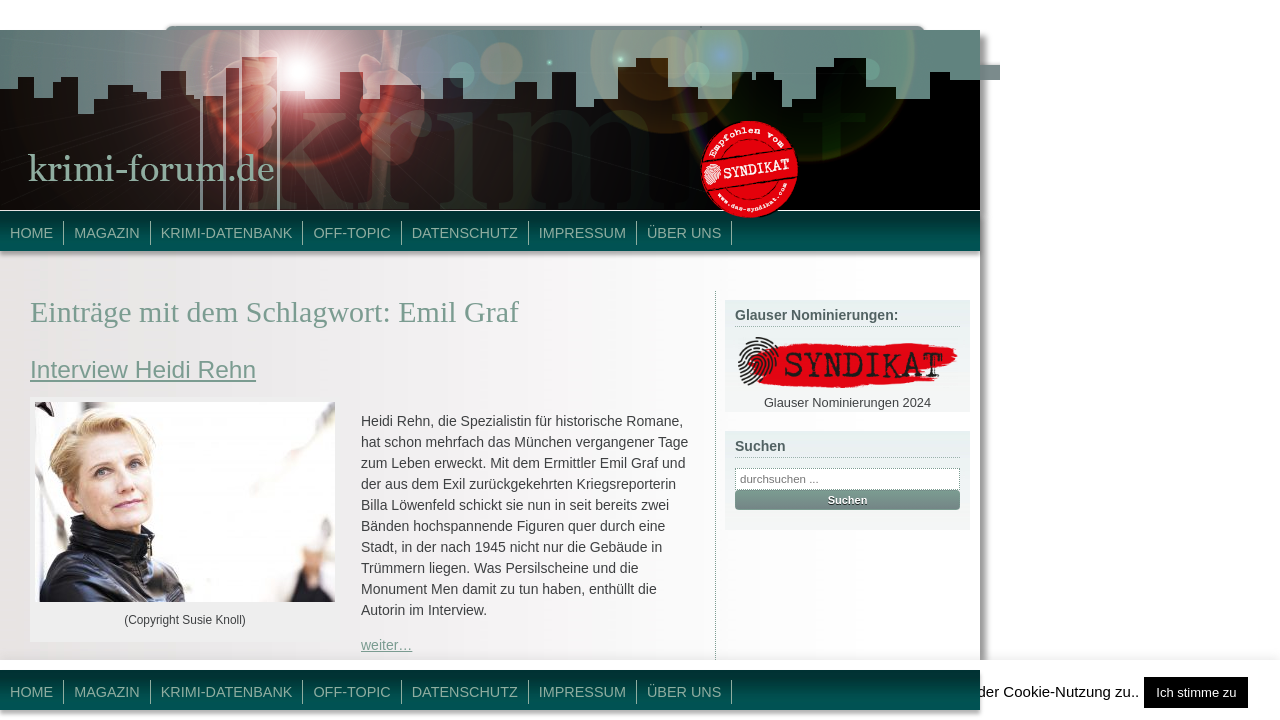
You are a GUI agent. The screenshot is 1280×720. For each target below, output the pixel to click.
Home (31, 233)
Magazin (107, 233)
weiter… (386, 645)
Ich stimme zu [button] (1196, 692)
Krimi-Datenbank (227, 233)
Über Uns (684, 233)
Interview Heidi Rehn (143, 369)
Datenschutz (465, 233)
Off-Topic (351, 233)
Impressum (582, 233)
